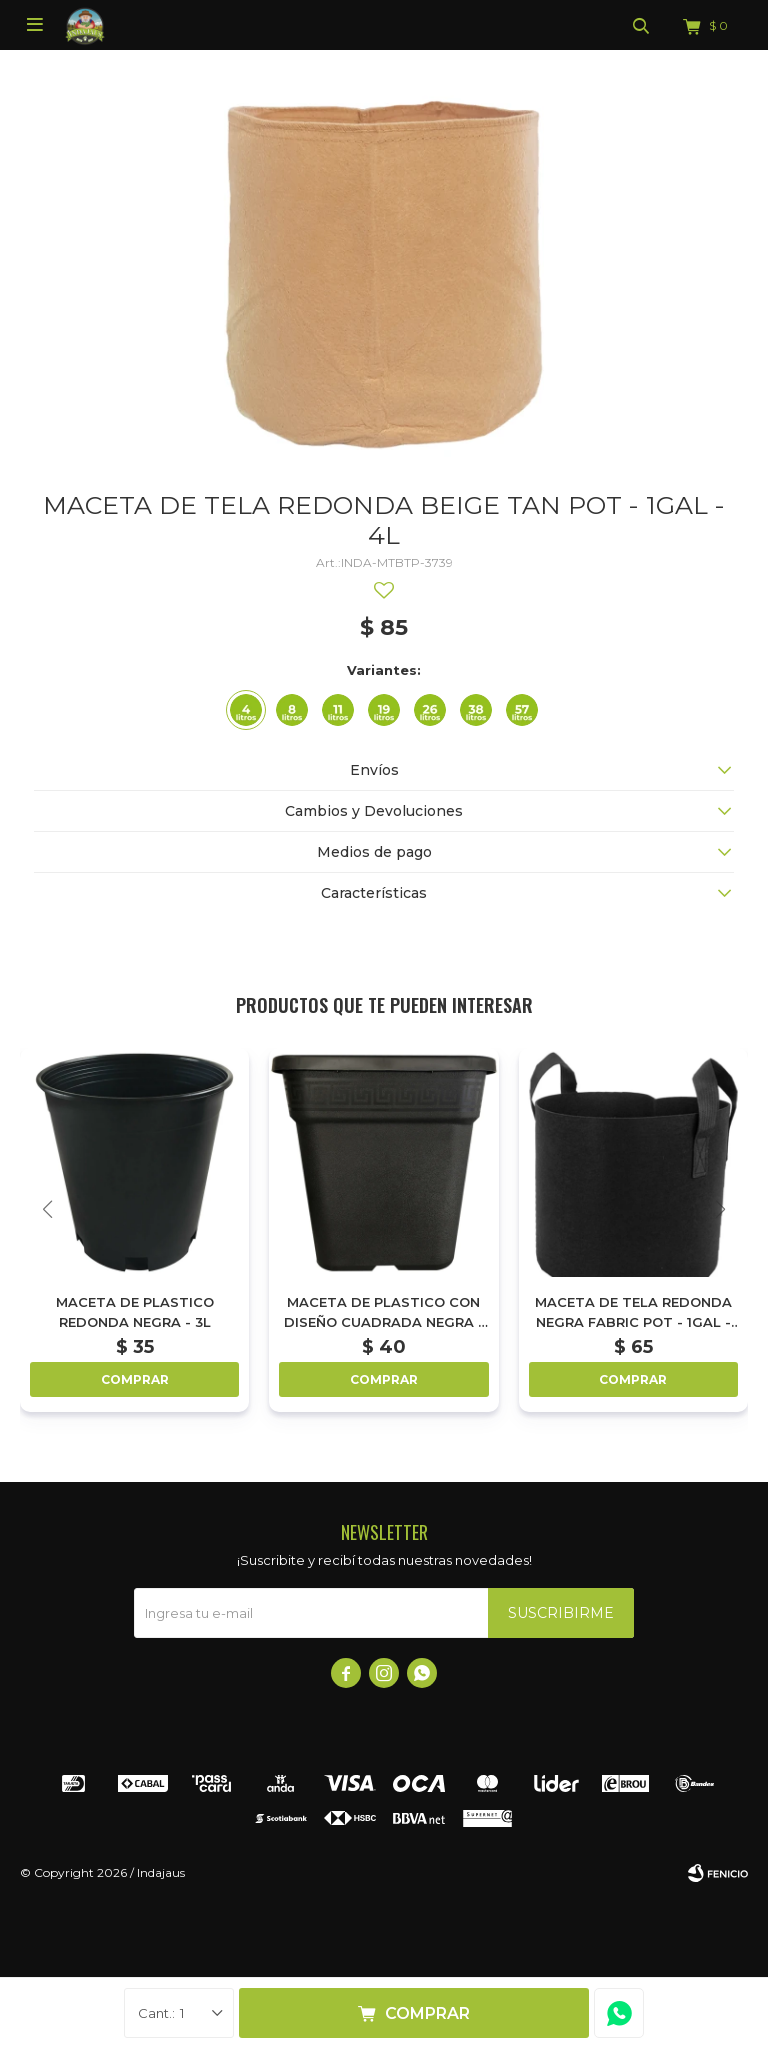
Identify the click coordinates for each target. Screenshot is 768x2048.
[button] (720, 1209)
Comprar (427, 2013)
